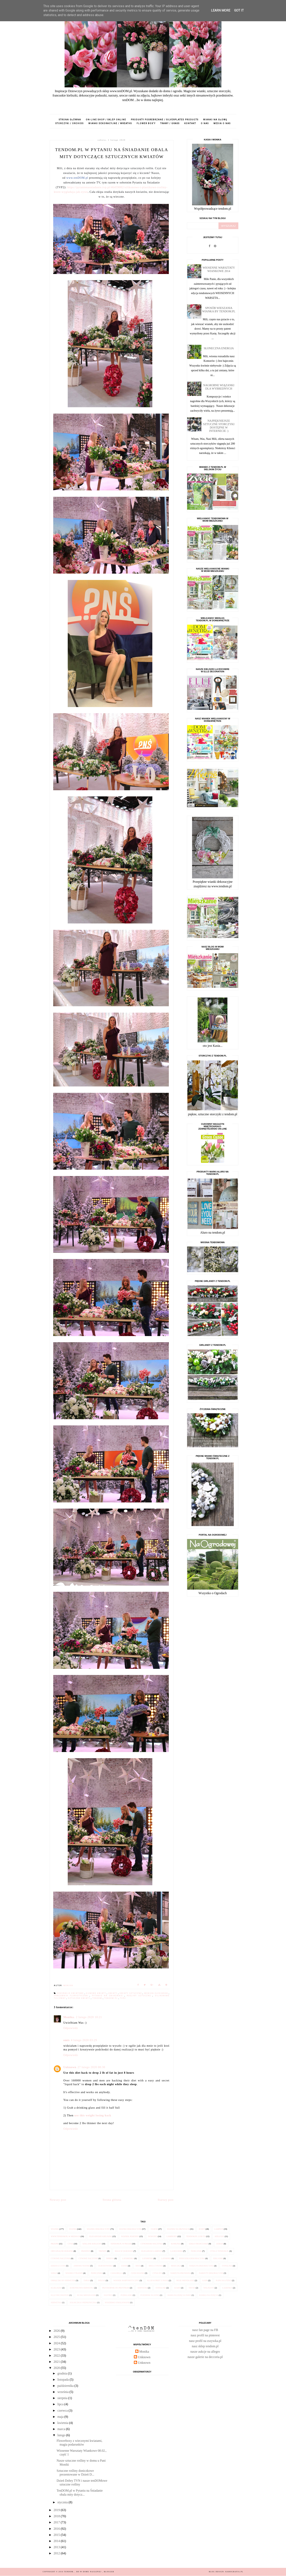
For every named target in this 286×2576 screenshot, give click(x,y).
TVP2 (123, 1998)
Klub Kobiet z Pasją (157, 2280)
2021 (57, 2361)
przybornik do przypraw (115, 2288)
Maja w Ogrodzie (124, 2251)
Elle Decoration (60, 2295)
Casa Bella (117, 2273)
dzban (219, 2244)
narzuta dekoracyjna (201, 2266)
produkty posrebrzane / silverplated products (164, 120)
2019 (57, 2510)
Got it (239, 10)
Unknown (69, 2067)
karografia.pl (234, 2572)
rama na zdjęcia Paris (179, 2295)
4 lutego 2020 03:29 (84, 2040)
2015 (57, 2534)
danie (124, 2266)
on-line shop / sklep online (106, 120)
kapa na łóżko (224, 2280)
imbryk (110, 2258)
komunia (176, 2244)
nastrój (108, 2295)
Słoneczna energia (219, 348)
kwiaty (113, 1993)
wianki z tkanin (74, 2273)
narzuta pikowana (180, 2273)
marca (61, 2429)
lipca (60, 2404)
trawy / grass (170, 123)
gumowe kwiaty (96, 1993)
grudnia (62, 2373)
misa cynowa (156, 2266)
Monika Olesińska (156, 1993)
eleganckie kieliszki (100, 2236)
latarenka (128, 2258)
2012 (57, 2553)
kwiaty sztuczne (131, 1993)
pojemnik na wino (149, 2295)
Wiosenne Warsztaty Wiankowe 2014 (219, 269)
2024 (57, 2343)
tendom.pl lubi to (196, 2236)
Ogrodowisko (105, 2266)
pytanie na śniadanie (108, 1996)
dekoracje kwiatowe (70, 1993)
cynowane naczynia (152, 2244)
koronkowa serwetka (82, 2288)
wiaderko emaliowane (117, 2302)
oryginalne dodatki (62, 2251)
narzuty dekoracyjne (211, 2273)
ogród (154, 2229)
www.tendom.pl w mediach (65, 2236)
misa (137, 2266)
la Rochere (176, 2251)
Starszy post (166, 2199)
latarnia (166, 2258)
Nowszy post (58, 2199)
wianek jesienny (130, 2236)
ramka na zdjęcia (208, 2295)
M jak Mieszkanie (86, 2295)
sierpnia (62, 2398)
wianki (73, 2229)
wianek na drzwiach (178, 2229)
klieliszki (56, 2288)
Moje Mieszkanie (185, 2280)
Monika (144, 2351)
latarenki (147, 2258)
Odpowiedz (70, 2028)
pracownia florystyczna (72, 1996)
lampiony (171, 2236)
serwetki (142, 2288)
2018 (57, 2516)
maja (60, 2416)
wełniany (208, 2288)
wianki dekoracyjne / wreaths (110, 123)
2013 (57, 2547)
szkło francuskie (198, 2244)
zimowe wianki (82, 2266)
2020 (57, 2368)
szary (177, 2288)
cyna (70, 2244)
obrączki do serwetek (63, 2280)
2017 (57, 2522)
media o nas (222, 123)
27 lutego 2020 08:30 (91, 2067)
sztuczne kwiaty (79, 1998)
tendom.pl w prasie (121, 2244)
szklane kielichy (91, 2244)
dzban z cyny (58, 2266)
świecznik (196, 2251)
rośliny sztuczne (140, 1996)
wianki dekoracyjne (130, 2229)
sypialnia (227, 2266)
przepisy (85, 2251)
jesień (202, 2229)
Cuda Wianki (137, 2273)
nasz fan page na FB (205, 2330)
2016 (57, 2528)
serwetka (56, 2302)
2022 (57, 2355)
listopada (63, 2379)
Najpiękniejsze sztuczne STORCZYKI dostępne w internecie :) (219, 425)
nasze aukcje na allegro (205, 2351)
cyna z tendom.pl (219, 2251)
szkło (54, 2273)
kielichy (219, 2236)
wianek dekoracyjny (98, 2229)
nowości (152, 2236)
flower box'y (146, 123)
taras (87, 2280)
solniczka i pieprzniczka (83, 2302)
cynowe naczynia (61, 2258)
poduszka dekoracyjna (192, 2258)
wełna (101, 2280)
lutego (61, 2435)
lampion (218, 2229)
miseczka (176, 2266)
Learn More (220, 10)
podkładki (126, 2295)
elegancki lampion (151, 2251)
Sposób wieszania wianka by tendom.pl (219, 309)
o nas (205, 123)
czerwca (63, 2410)
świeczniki (96, 2273)
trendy (103, 2251)
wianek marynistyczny (126, 2280)
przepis (55, 2244)
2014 (57, 2541)
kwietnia (63, 2423)
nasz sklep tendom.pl (205, 2346)
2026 (57, 2330)
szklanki (218, 2258)
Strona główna (70, 120)
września (63, 2392)
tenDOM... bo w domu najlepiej (83, 2572)
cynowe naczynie (88, 2258)
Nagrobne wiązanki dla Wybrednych (218, 387)
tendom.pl (111, 1998)
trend (192, 2288)
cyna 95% (157, 2273)
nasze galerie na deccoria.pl (205, 2357)
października (65, 2385)
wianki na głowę (215, 120)
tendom (97, 1998)
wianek (55, 2229)
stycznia (63, 2502)
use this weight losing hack (92, 2115)
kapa (205, 2280)
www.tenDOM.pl (77, 177)
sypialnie (161, 2288)
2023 (57, 2349)
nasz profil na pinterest (205, 2335)
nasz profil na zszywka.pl (205, 2341)
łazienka (227, 2288)
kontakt (190, 123)
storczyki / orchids (69, 123)
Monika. (69, 2017)
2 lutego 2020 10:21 (89, 2017)
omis (66, 2040)
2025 (57, 2337)
